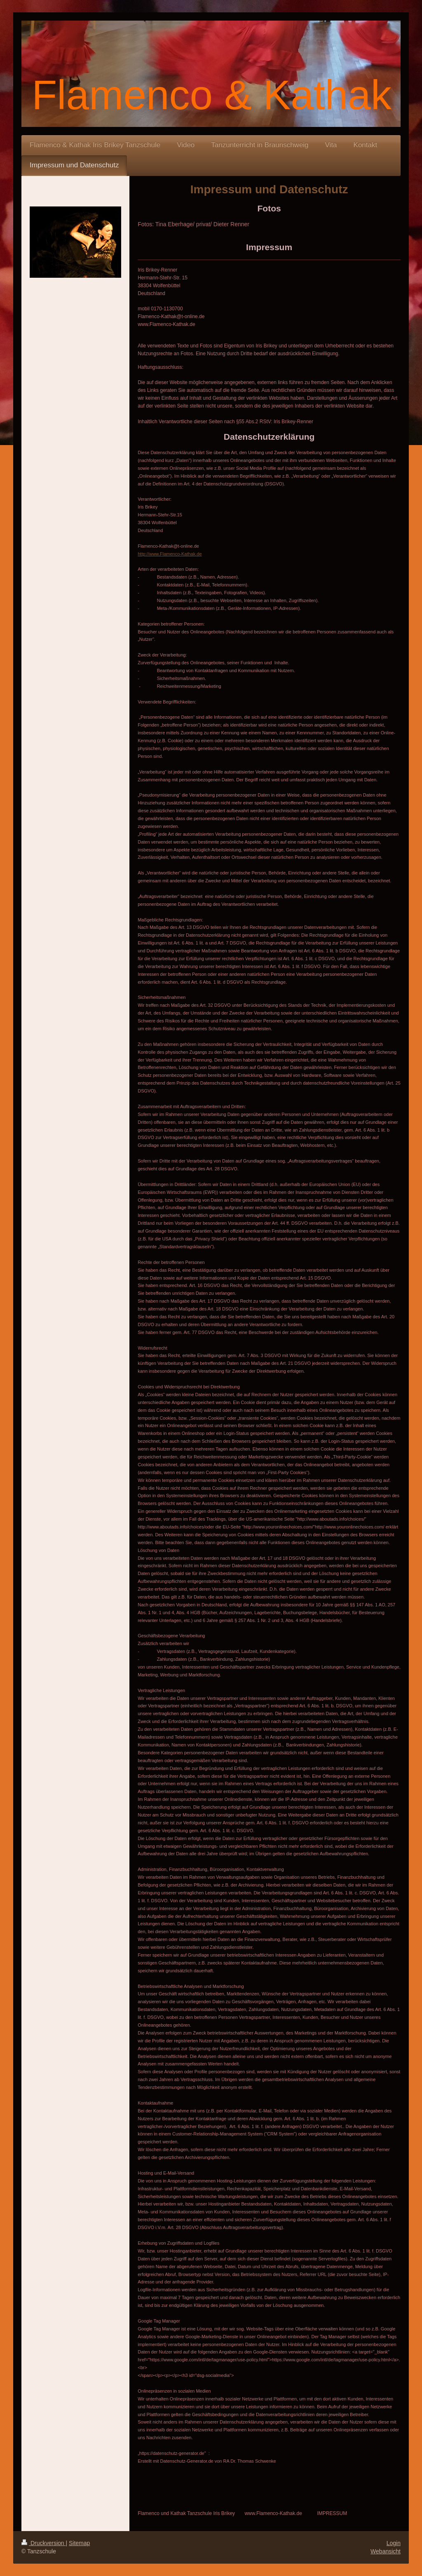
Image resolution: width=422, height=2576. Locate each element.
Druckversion (43, 2543)
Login (394, 2543)
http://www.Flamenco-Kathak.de (170, 553)
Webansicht (385, 2551)
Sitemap (79, 2543)
